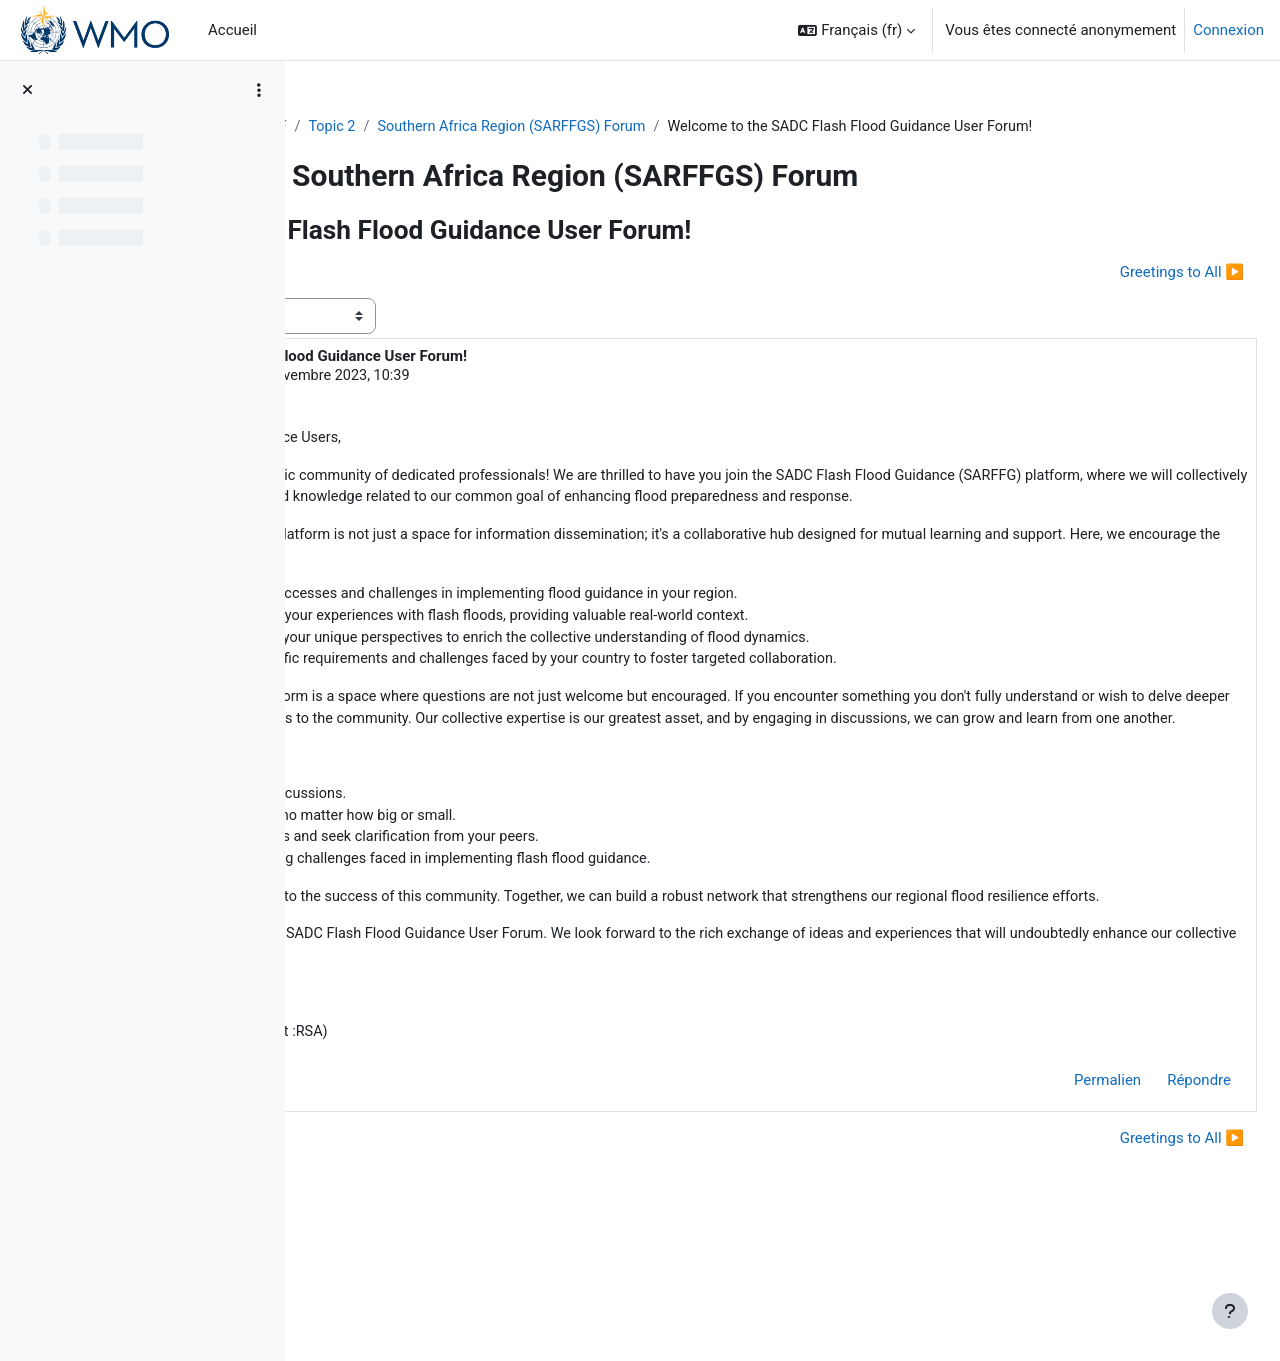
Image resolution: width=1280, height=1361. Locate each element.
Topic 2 (461, 127)
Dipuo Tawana (458, 400)
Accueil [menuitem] (232, 30)
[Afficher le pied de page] (1230, 1311)
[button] (856, 30)
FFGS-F (391, 127)
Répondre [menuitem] (1151, 1190)
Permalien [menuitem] (1059, 1190)
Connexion (1228, 30)
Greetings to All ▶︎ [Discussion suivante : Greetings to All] (1134, 296)
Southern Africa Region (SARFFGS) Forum (647, 127)
